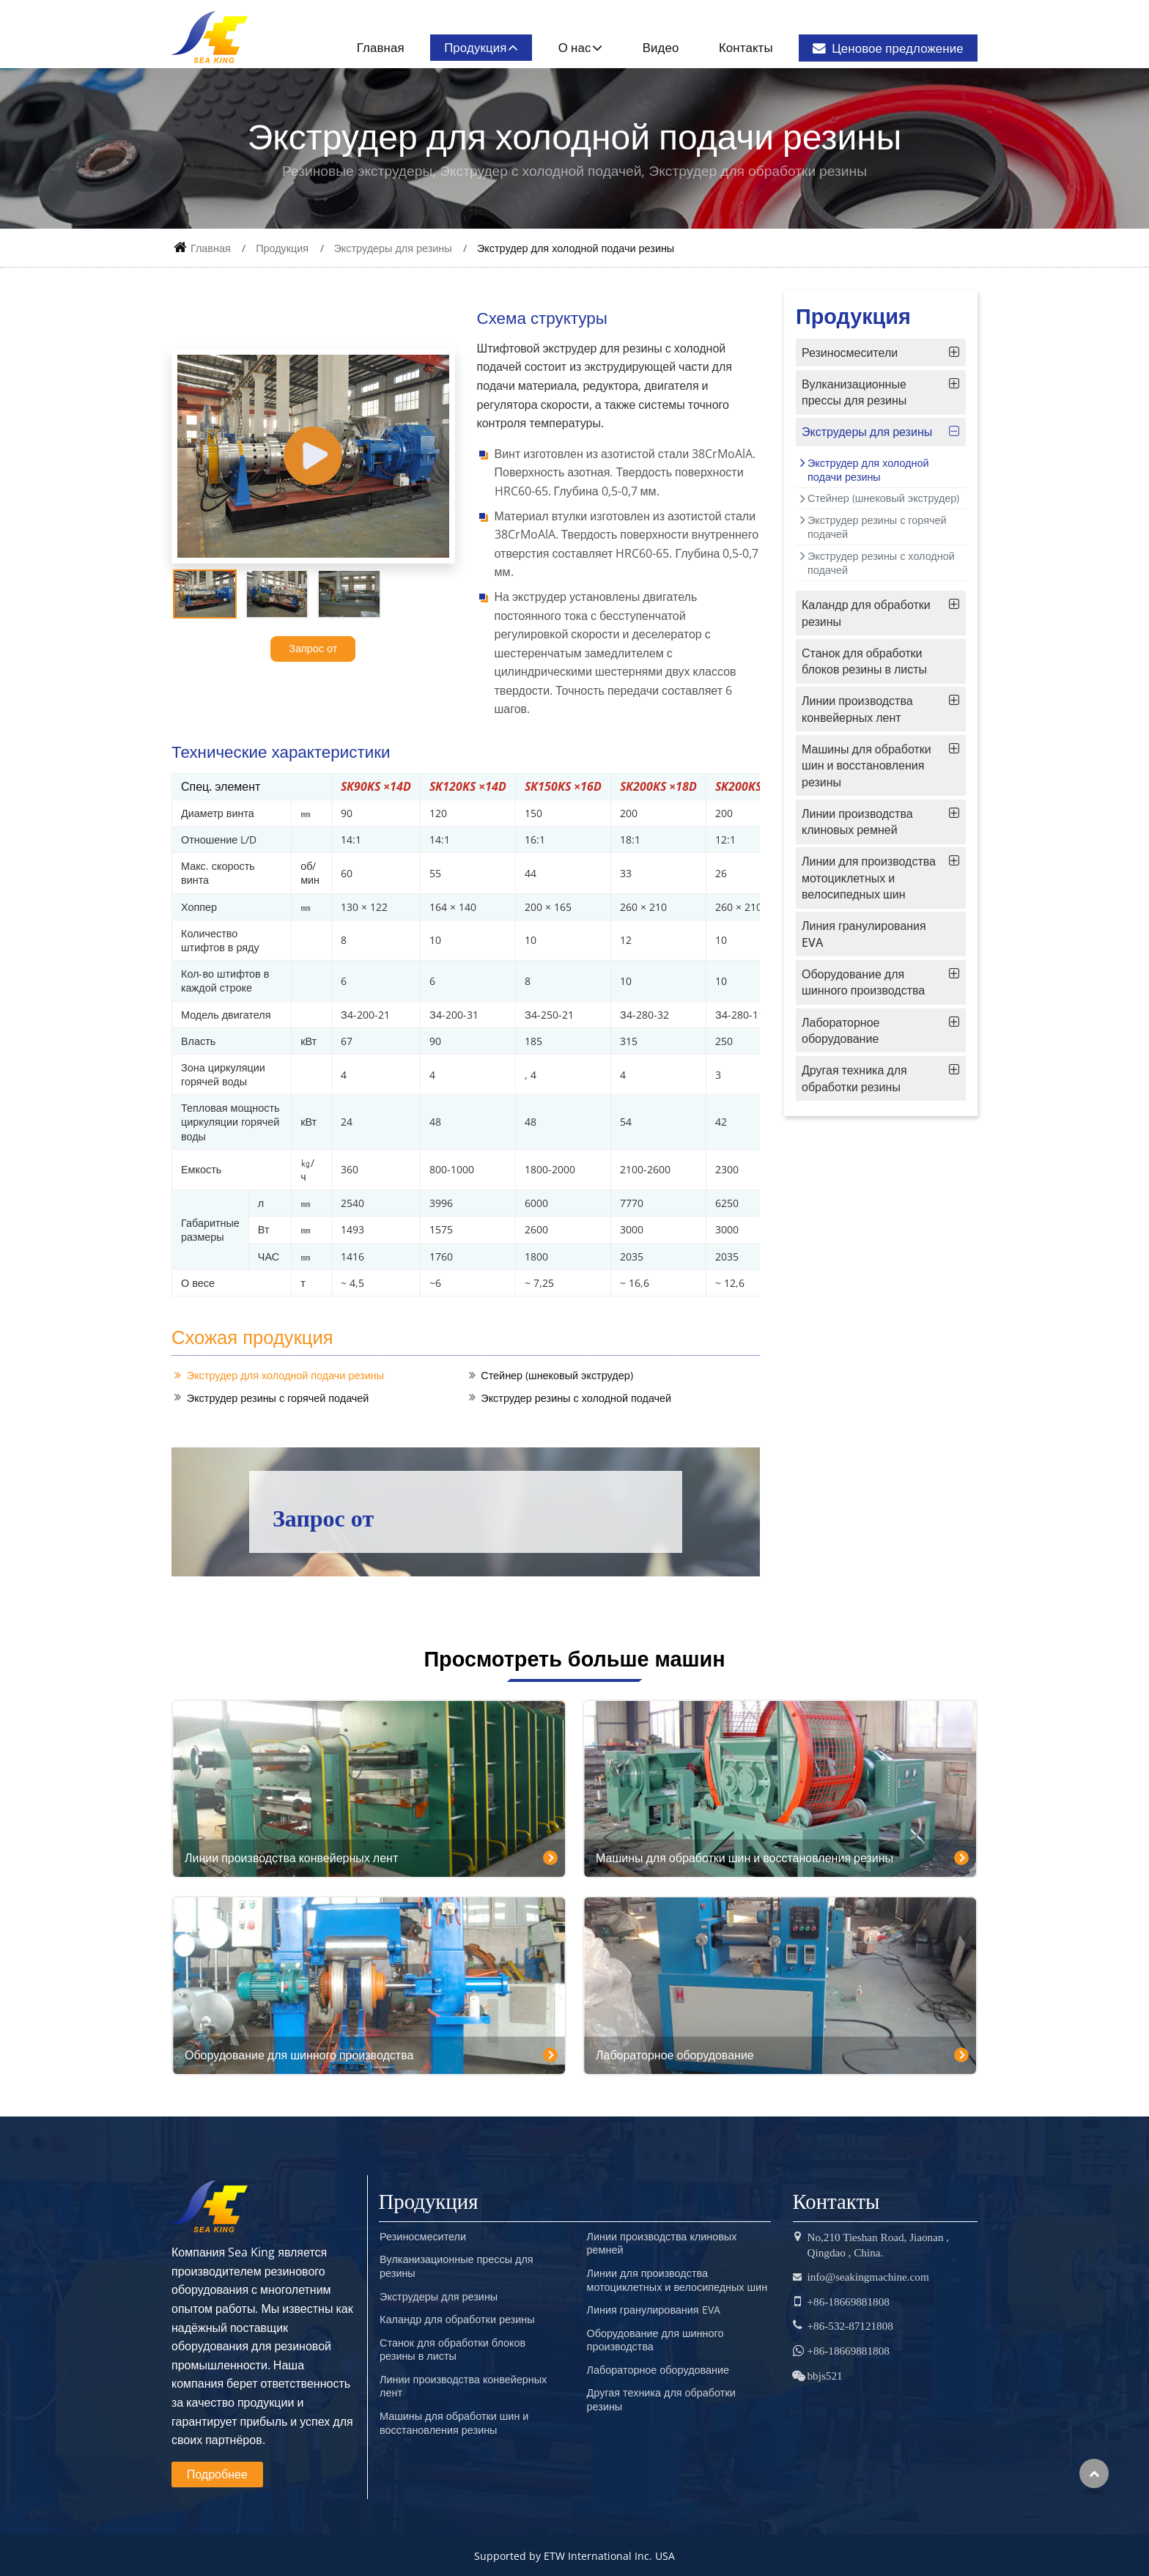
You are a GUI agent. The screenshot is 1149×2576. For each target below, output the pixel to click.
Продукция (282, 248)
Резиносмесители (850, 352)
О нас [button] (574, 47)
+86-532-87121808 (850, 2325)
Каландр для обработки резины (866, 613)
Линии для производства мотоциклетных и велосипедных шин (869, 877)
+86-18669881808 (849, 2301)
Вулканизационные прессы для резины (854, 392)
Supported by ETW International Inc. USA (574, 2556)
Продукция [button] (475, 47)
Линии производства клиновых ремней (857, 821)
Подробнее (217, 2474)
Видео (661, 47)
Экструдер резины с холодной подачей (576, 1398)
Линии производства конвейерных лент (857, 709)
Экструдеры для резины (393, 248)
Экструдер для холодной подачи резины (285, 1375)
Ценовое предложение (888, 48)
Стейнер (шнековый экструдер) (556, 1375)
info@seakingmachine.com (868, 2276)
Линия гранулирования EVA (864, 934)
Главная (380, 47)
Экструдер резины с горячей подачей (278, 1398)
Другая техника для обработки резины (854, 1078)
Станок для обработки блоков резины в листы (864, 661)
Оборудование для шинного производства (863, 982)
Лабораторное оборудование (840, 1030)
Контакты (746, 47)
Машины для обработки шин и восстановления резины (866, 765)
